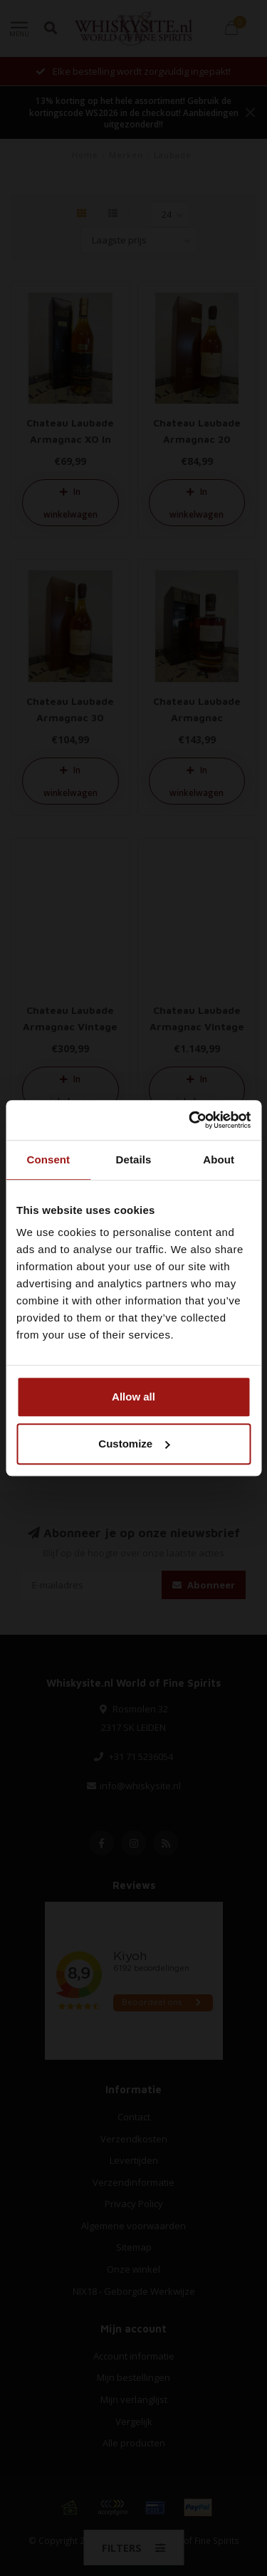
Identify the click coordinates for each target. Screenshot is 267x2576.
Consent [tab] (48, 1159)
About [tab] (218, 1159)
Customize (133, 1444)
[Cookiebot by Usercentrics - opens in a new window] (190, 1120)
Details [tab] (134, 1159)
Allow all (133, 1397)
